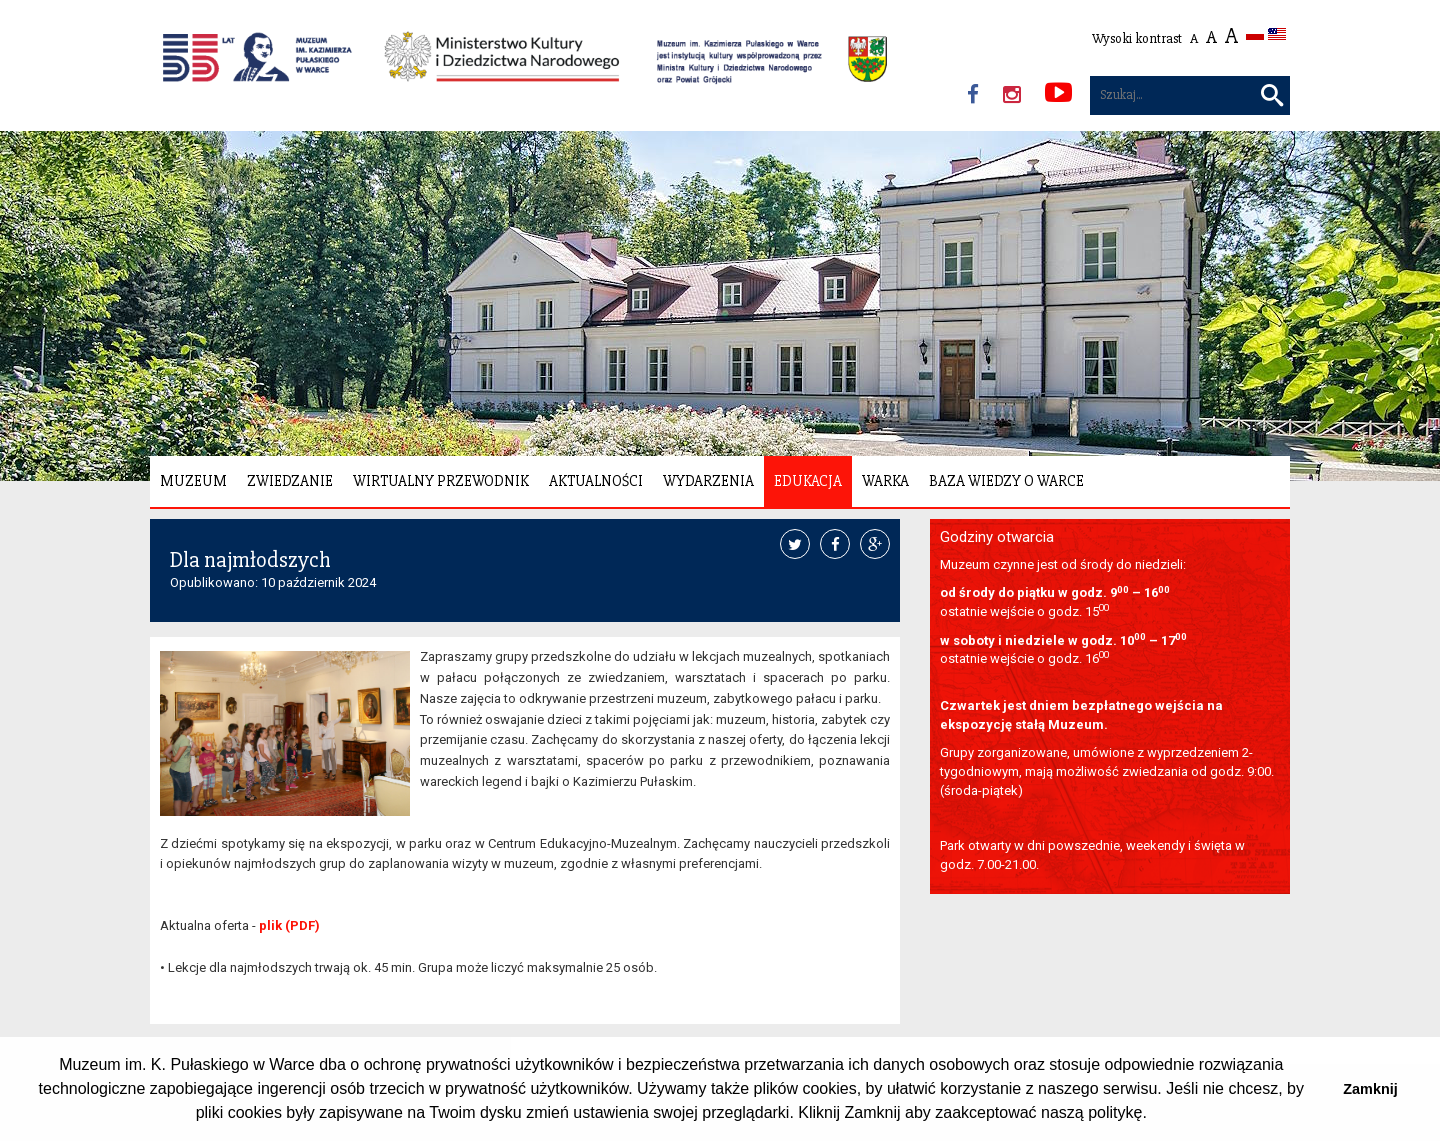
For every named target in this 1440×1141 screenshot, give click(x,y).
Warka (885, 481)
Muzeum (193, 481)
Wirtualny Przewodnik (441, 481)
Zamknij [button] (1370, 1089)
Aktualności (596, 481)
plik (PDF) (289, 925)
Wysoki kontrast (1137, 38)
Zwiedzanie (290, 481)
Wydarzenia (708, 481)
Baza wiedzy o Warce (1006, 481)
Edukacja (808, 481)
